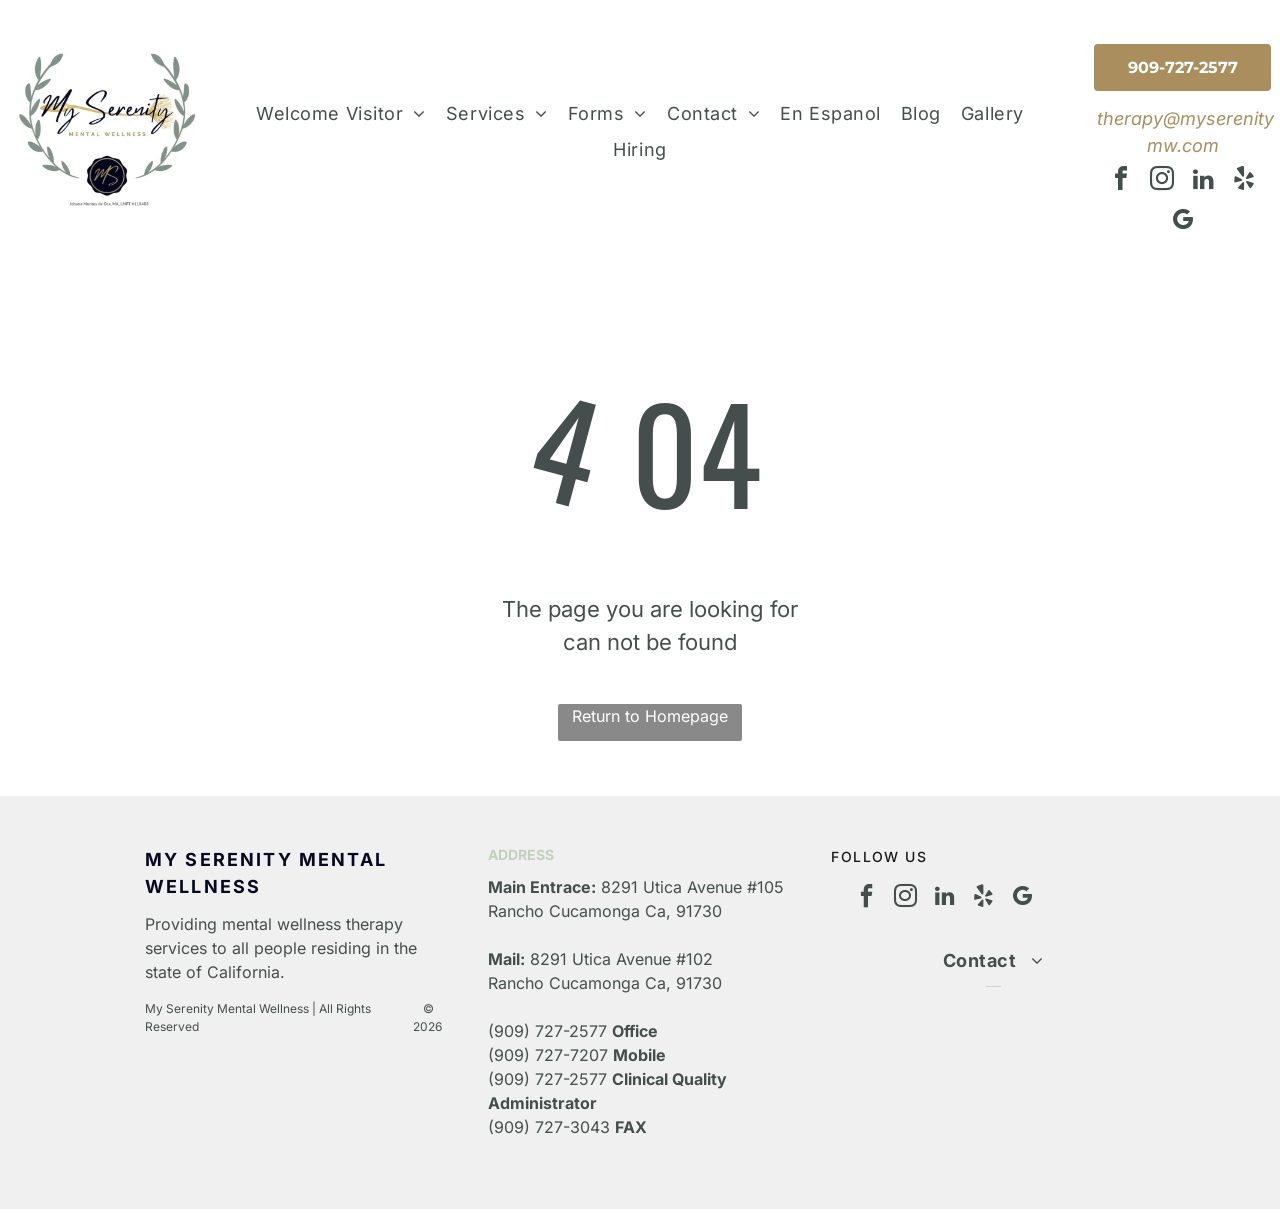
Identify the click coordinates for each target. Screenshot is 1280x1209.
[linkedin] (1203, 181)
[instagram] (1162, 181)
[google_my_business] (1183, 222)
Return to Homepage (650, 716)
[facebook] (1121, 181)
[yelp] (1244, 181)
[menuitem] (341, 114)
